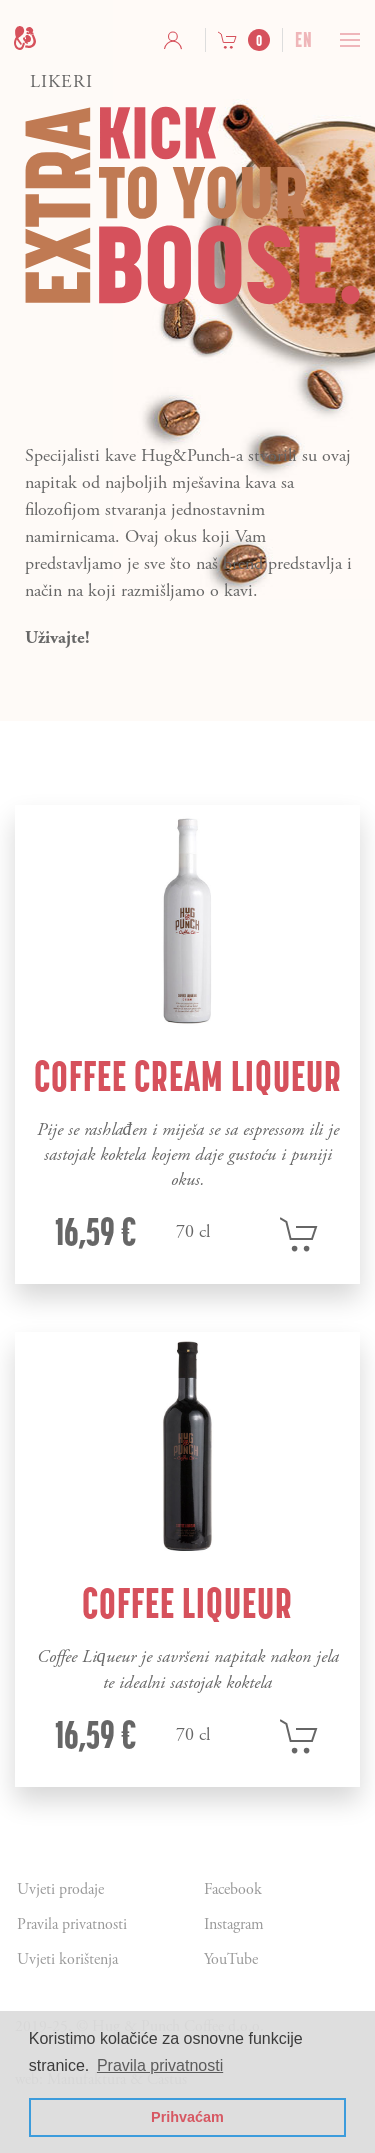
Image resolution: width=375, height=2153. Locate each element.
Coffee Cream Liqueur (188, 1076)
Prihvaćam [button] (187, 2117)
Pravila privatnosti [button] (160, 2065)
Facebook (233, 1889)
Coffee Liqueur (187, 1603)
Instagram (234, 1924)
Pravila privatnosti (72, 1924)
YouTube (231, 1959)
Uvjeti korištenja (67, 1959)
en (304, 40)
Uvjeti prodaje (60, 1889)
